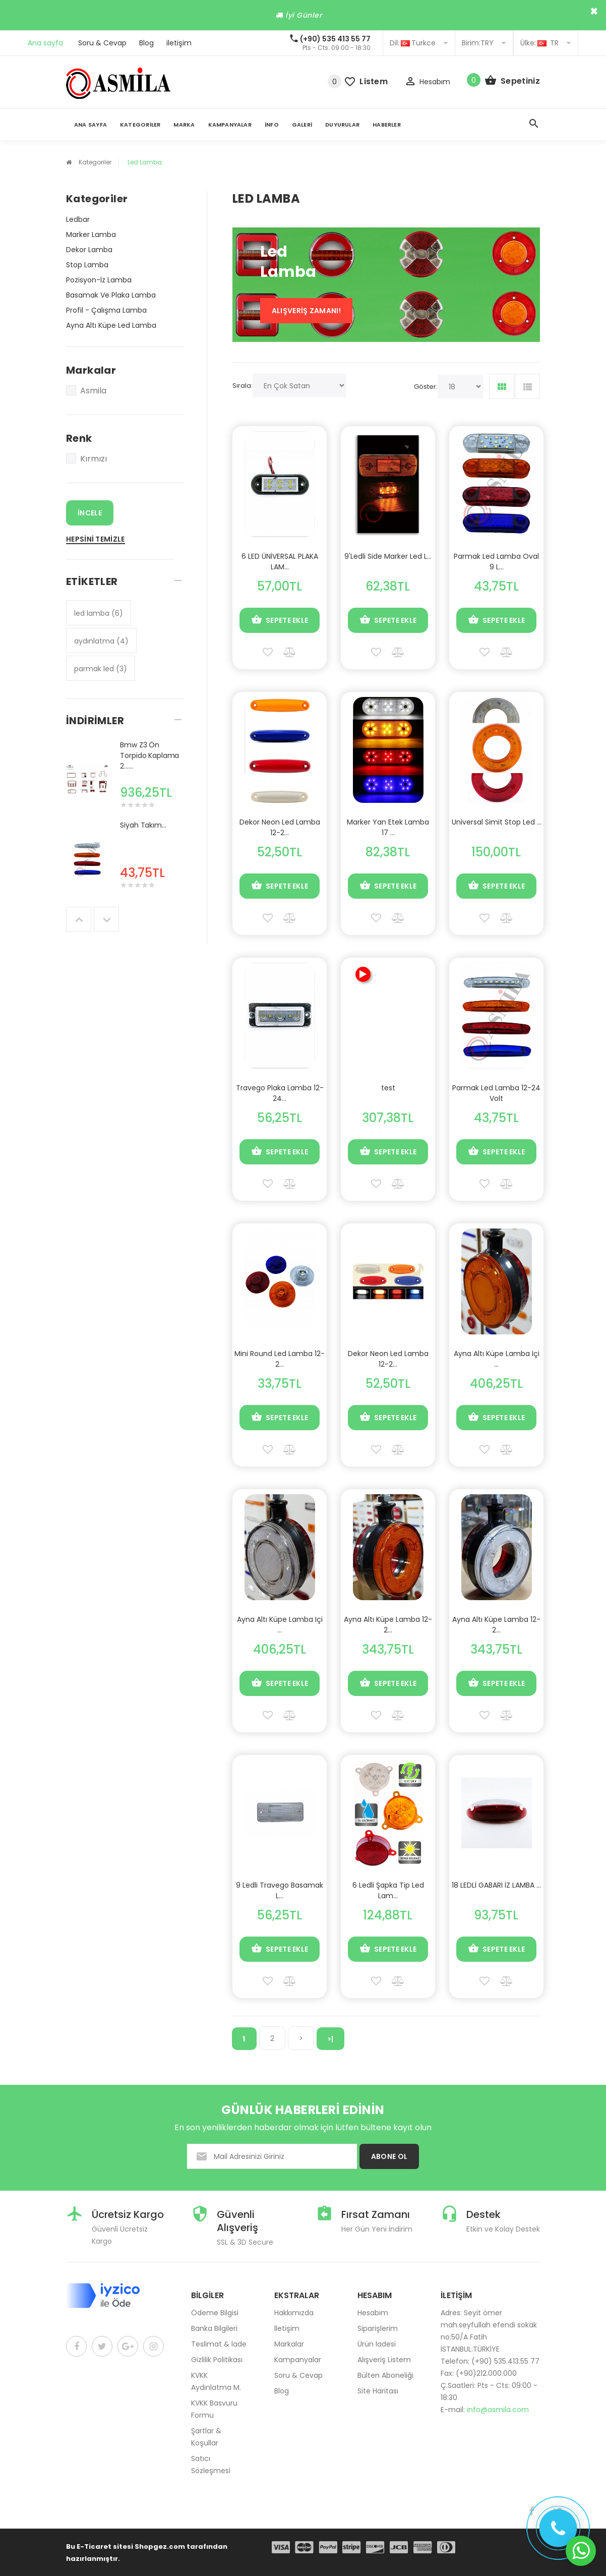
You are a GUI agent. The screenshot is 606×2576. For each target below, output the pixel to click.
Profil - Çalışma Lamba (106, 310)
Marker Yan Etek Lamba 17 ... (388, 827)
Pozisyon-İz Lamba (99, 280)
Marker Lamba (91, 234)
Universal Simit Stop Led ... (496, 822)
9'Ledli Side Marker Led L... (388, 556)
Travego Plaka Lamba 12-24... (280, 1093)
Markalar (289, 2344)
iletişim (179, 43)
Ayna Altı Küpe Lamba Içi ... (496, 1359)
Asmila (86, 390)
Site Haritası (377, 2391)
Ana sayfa (45, 43)
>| (330, 2039)
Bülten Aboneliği (385, 2375)
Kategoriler (140, 125)
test (388, 1088)
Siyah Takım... (143, 825)
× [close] (594, 11)
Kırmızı (86, 458)
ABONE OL (389, 2156)
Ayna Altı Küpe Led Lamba (111, 325)
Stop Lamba (87, 265)
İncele (90, 513)
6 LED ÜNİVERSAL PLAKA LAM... (279, 561)
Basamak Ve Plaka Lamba (111, 295)
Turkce (419, 43)
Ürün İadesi (376, 2344)
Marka (184, 125)
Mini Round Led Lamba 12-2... (279, 1359)
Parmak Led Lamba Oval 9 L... (496, 561)
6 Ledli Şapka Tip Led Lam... (388, 1890)
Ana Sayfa (90, 125)
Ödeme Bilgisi (214, 2313)
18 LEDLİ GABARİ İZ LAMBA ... (496, 1885)
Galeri (302, 125)
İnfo (272, 125)
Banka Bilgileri (214, 2328)
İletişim (286, 2328)
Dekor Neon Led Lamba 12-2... (279, 827)
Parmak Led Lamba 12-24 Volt (496, 1093)
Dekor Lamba (89, 250)
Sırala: (242, 385)
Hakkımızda (294, 2313)
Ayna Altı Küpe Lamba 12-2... (388, 1624)
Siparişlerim (377, 2328)
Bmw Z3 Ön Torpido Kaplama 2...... (149, 755)
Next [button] (106, 919)
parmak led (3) (100, 669)
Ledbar (78, 219)
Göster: (426, 386)
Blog (146, 43)
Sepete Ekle (280, 620)
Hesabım (372, 2313)
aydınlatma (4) (101, 641)
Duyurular (342, 125)
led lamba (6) (98, 613)
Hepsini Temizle (95, 539)
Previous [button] (78, 919)
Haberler (387, 125)
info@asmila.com (498, 2410)
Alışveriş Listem (384, 2360)
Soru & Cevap (102, 43)
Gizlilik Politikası (217, 2360)
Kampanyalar (230, 125)
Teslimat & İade (219, 2344)
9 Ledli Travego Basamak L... (279, 1890)
